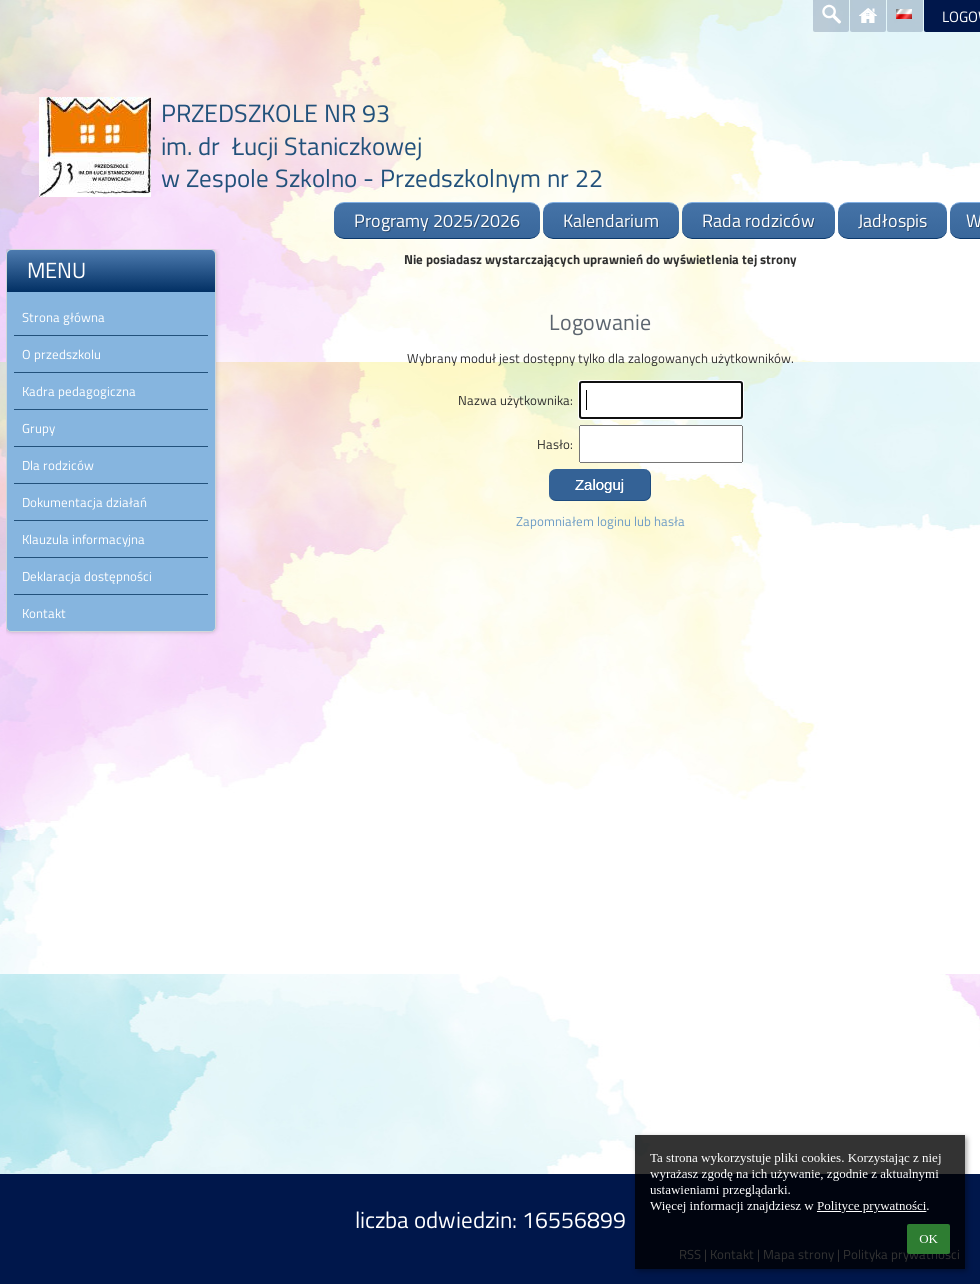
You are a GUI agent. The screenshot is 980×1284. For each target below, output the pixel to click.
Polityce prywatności (871, 1205)
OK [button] (928, 1238)
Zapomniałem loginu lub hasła (600, 521)
